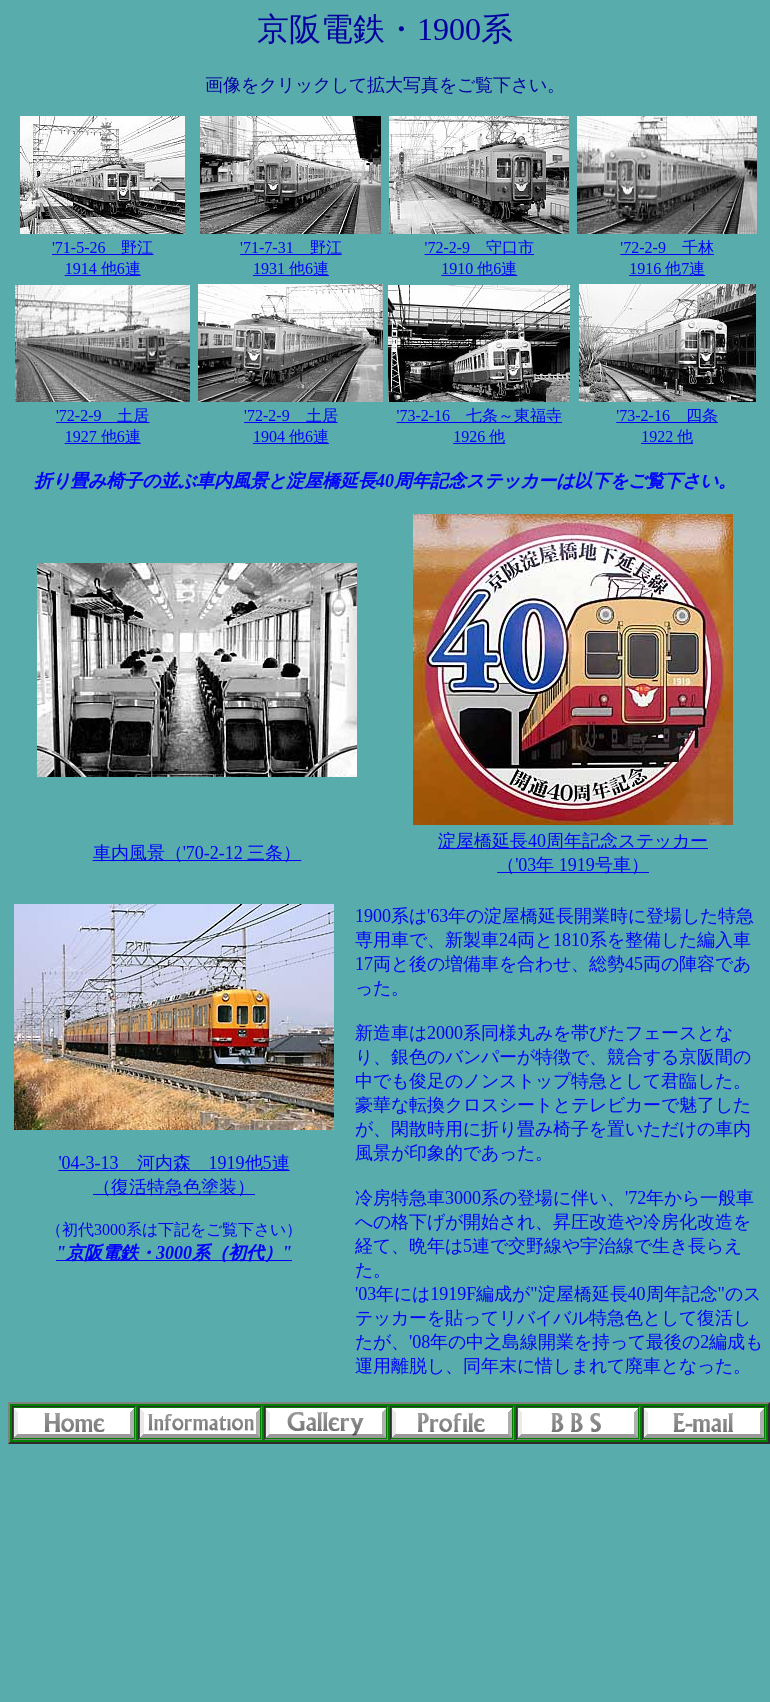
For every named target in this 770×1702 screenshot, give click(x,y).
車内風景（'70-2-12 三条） (197, 853)
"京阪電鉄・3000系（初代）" (174, 1253)
